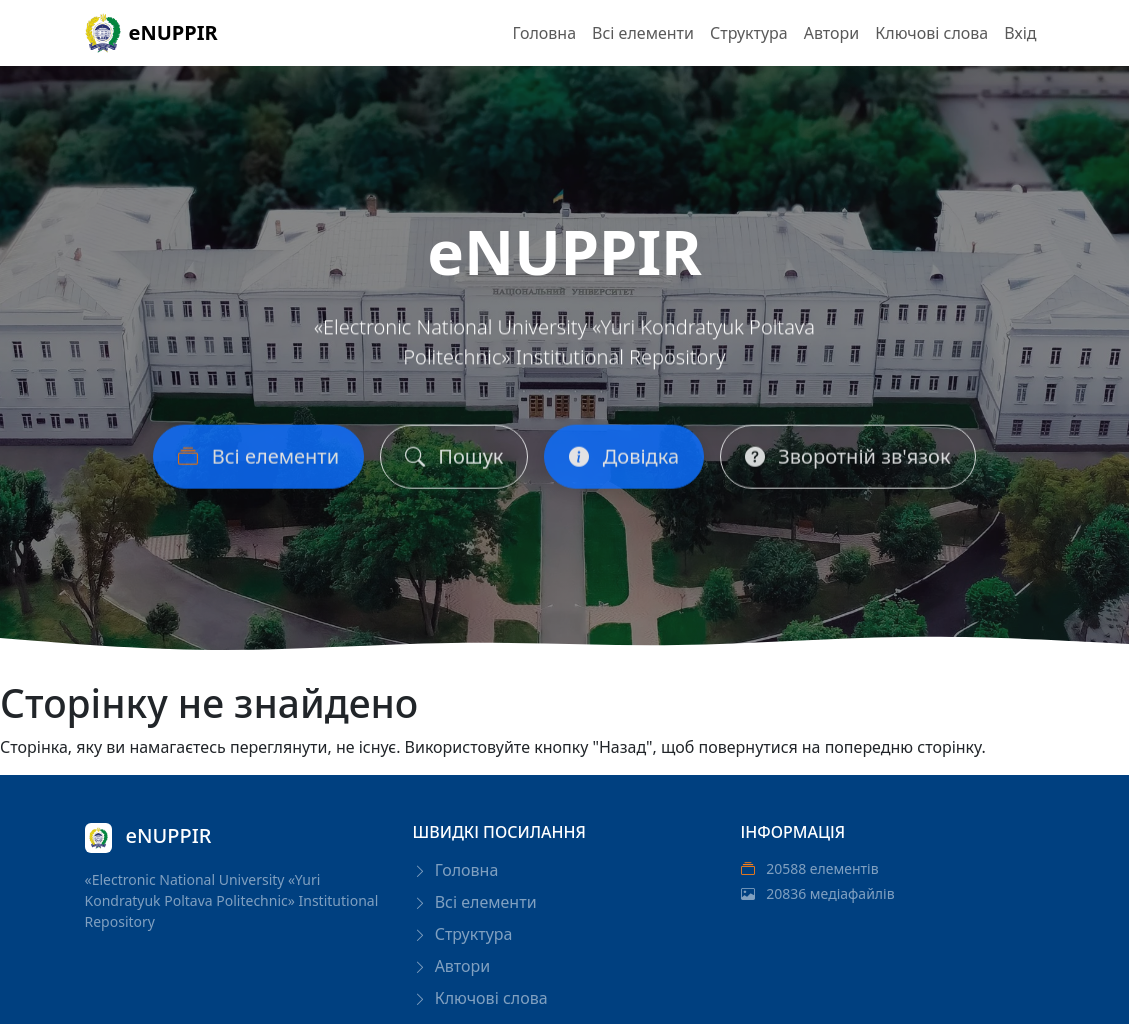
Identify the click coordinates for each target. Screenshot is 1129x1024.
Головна (544, 33)
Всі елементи (643, 33)
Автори (832, 33)
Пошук (454, 461)
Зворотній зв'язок (847, 461)
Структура (749, 33)
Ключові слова (931, 33)
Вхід (1020, 33)
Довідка (624, 461)
